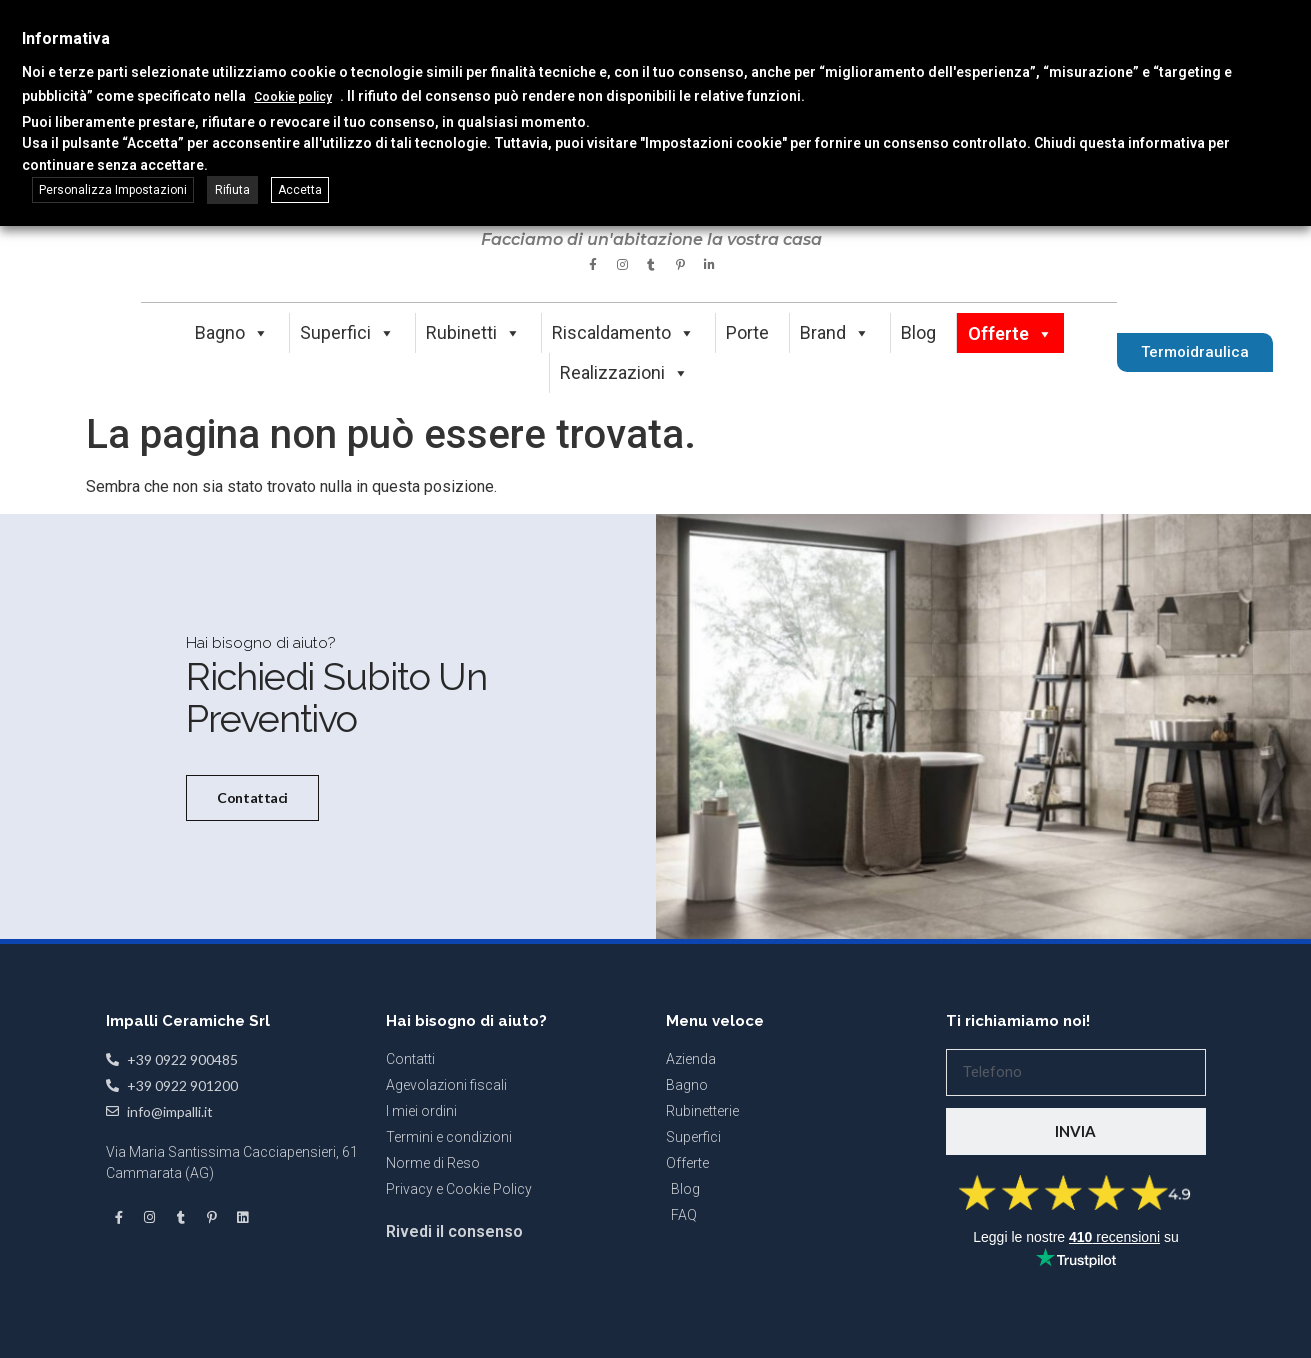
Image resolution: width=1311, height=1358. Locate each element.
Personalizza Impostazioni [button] (113, 190)
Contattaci (250, 858)
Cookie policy (293, 97)
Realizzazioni (624, 372)
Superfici (347, 332)
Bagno (232, 332)
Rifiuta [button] (232, 190)
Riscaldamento (623, 332)
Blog (918, 332)
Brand (835, 332)
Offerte (1010, 333)
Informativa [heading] (66, 38)
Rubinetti (473, 332)
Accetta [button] (300, 190)
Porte (747, 332)
